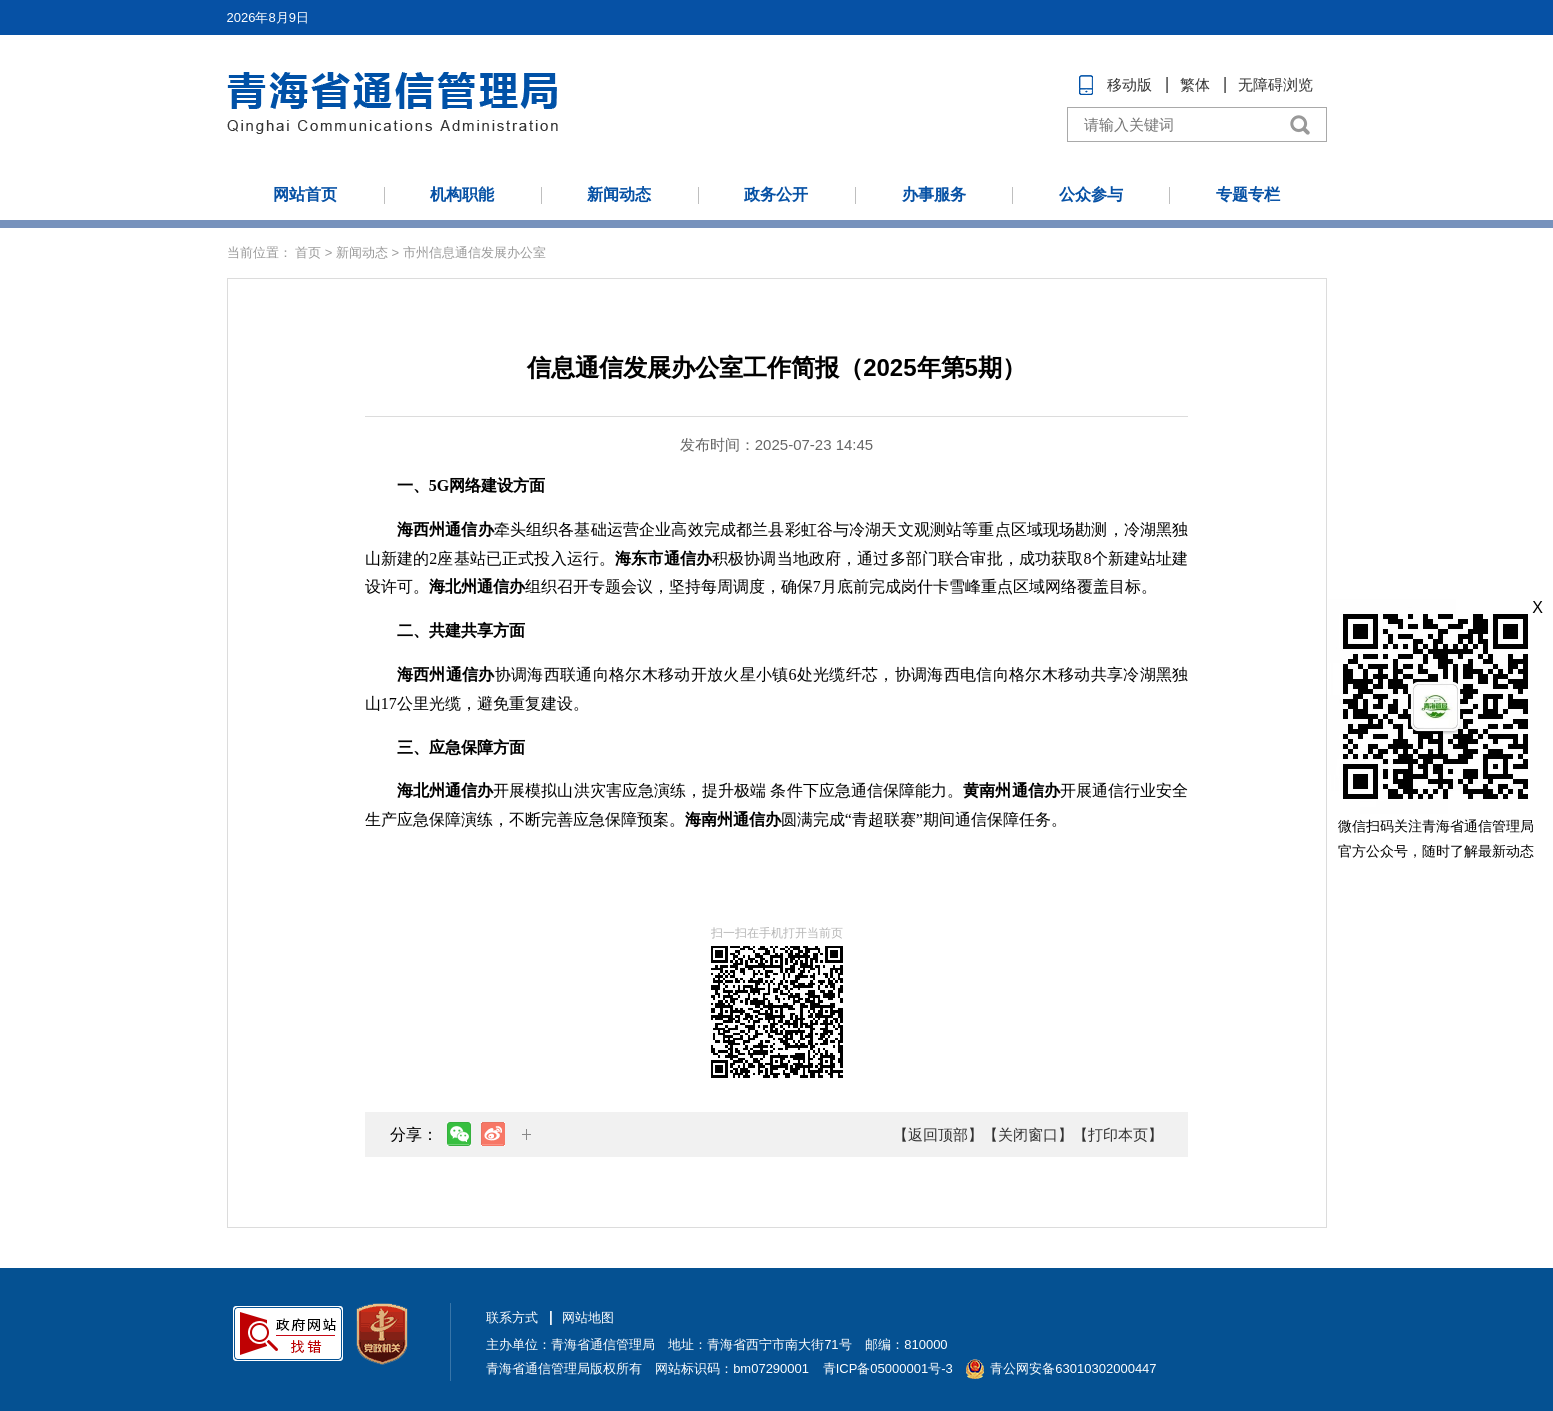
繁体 (1195, 84)
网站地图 (588, 1317)
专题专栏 (1248, 194)
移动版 (1129, 84)
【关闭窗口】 (1028, 1134)
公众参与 (1091, 194)
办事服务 (934, 194)
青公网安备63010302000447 (1073, 1368)
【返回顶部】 (938, 1134)
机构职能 (462, 194)
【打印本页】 (1118, 1134)
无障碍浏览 (1275, 84)
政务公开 (776, 194)
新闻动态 (619, 194)
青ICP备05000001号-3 (888, 1368)
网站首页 (305, 194)
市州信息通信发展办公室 (474, 252)
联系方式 (512, 1317)
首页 (308, 252)
